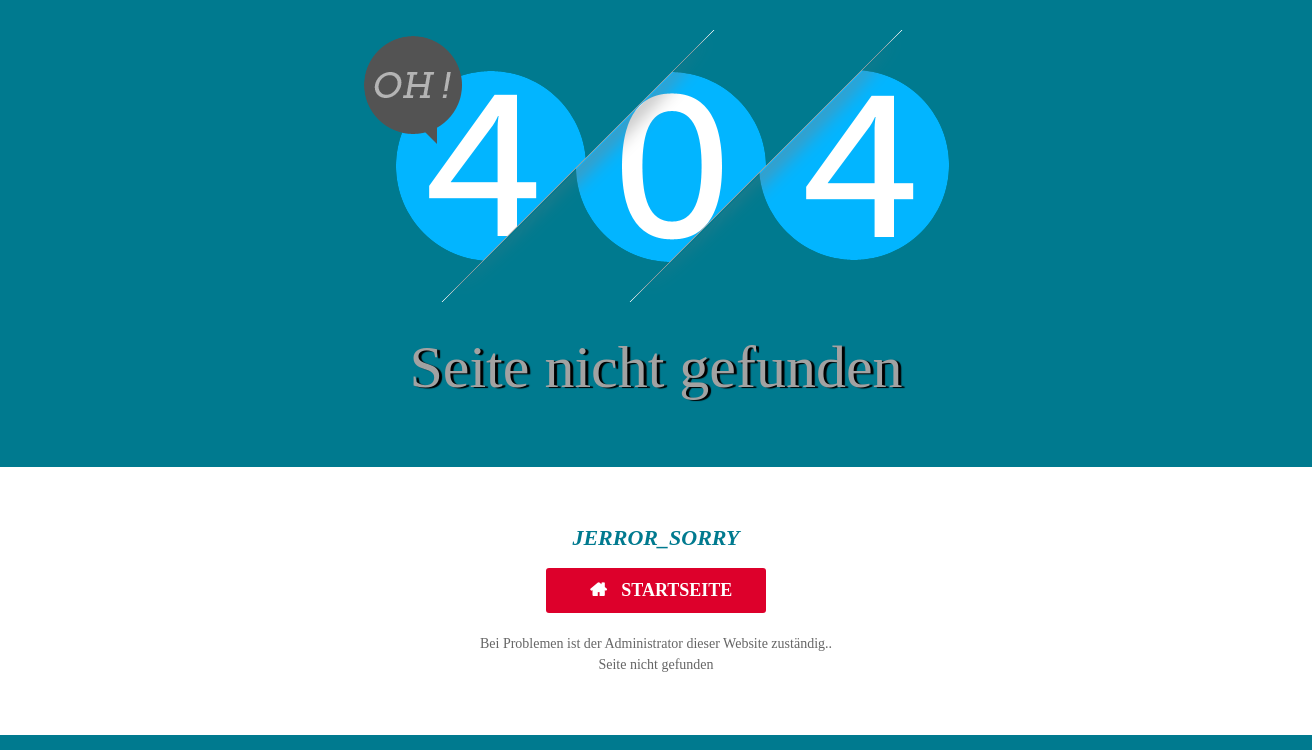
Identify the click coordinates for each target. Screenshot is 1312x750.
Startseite (675, 590)
